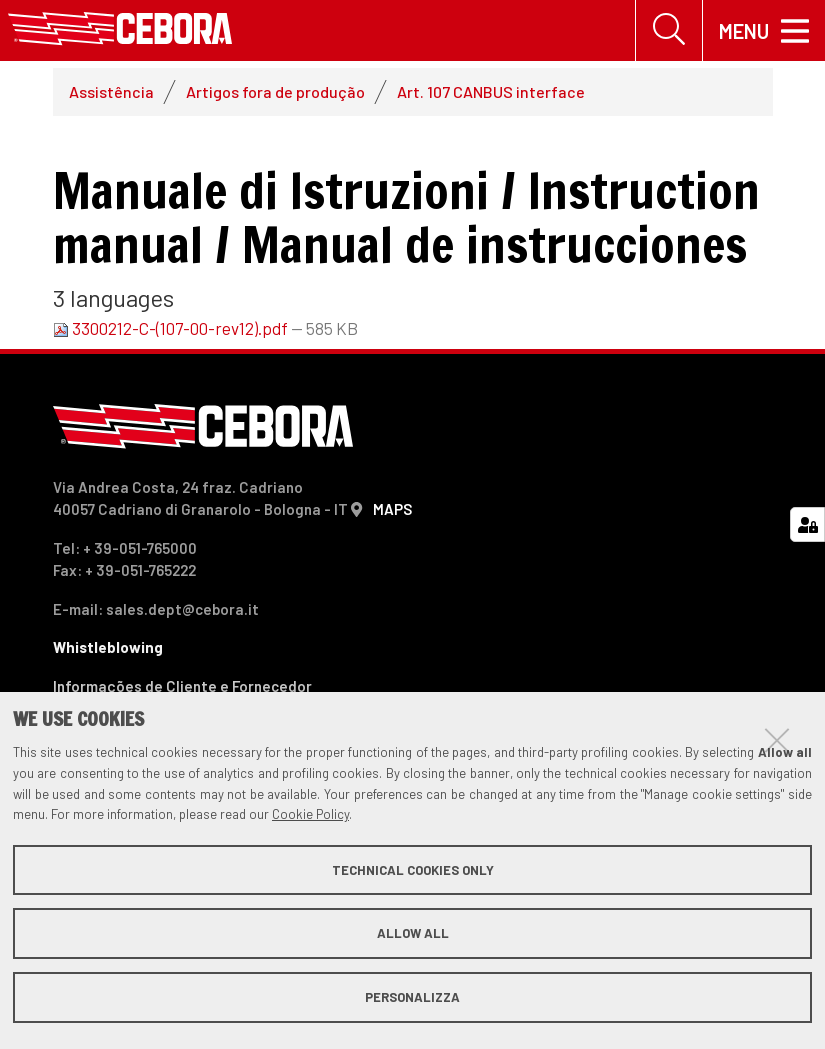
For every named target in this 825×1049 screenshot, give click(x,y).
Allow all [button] (413, 933)
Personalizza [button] (412, 997)
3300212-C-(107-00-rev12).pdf (172, 328)
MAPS (392, 509)
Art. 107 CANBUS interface (491, 91)
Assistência (111, 91)
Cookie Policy (310, 814)
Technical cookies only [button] (413, 870)
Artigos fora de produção (275, 91)
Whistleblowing (108, 647)
